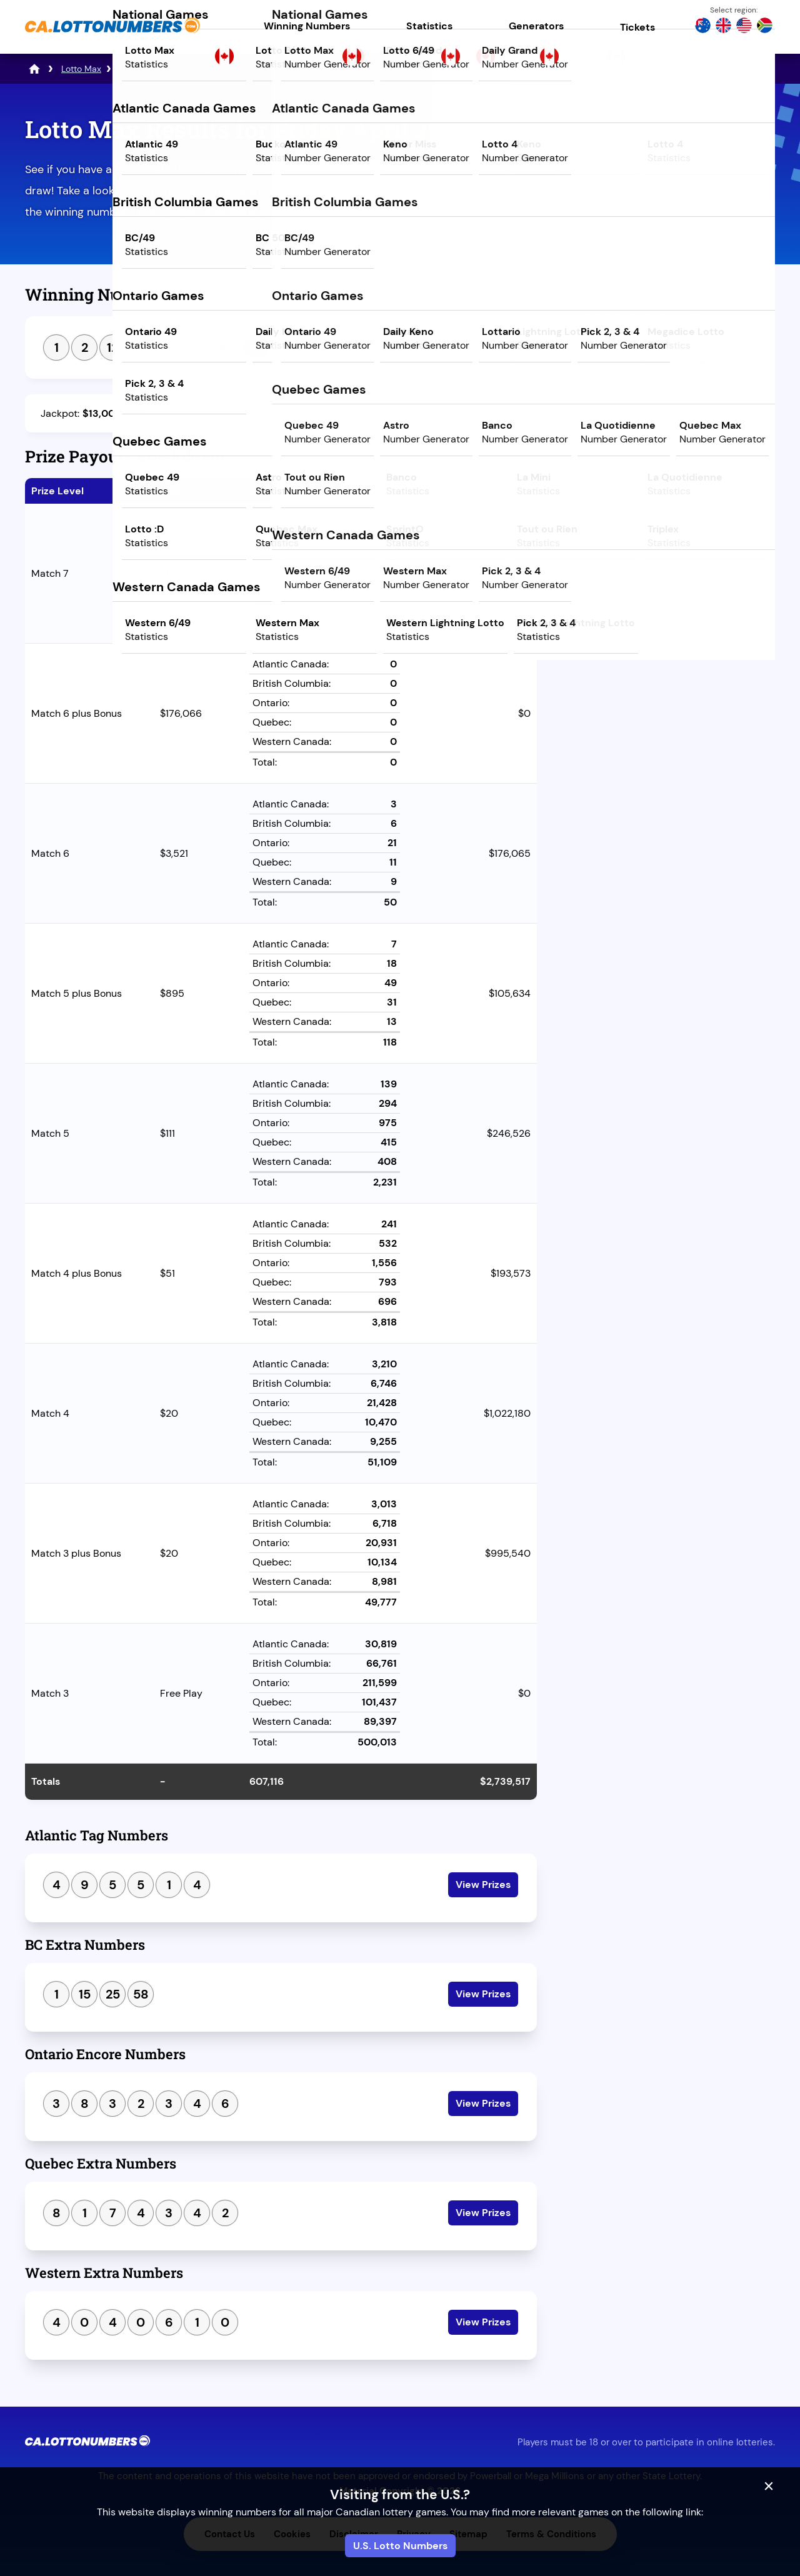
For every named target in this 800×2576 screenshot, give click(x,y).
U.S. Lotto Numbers (400, 2545)
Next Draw (723, 574)
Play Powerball (665, 222)
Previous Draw (608, 574)
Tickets (637, 27)
